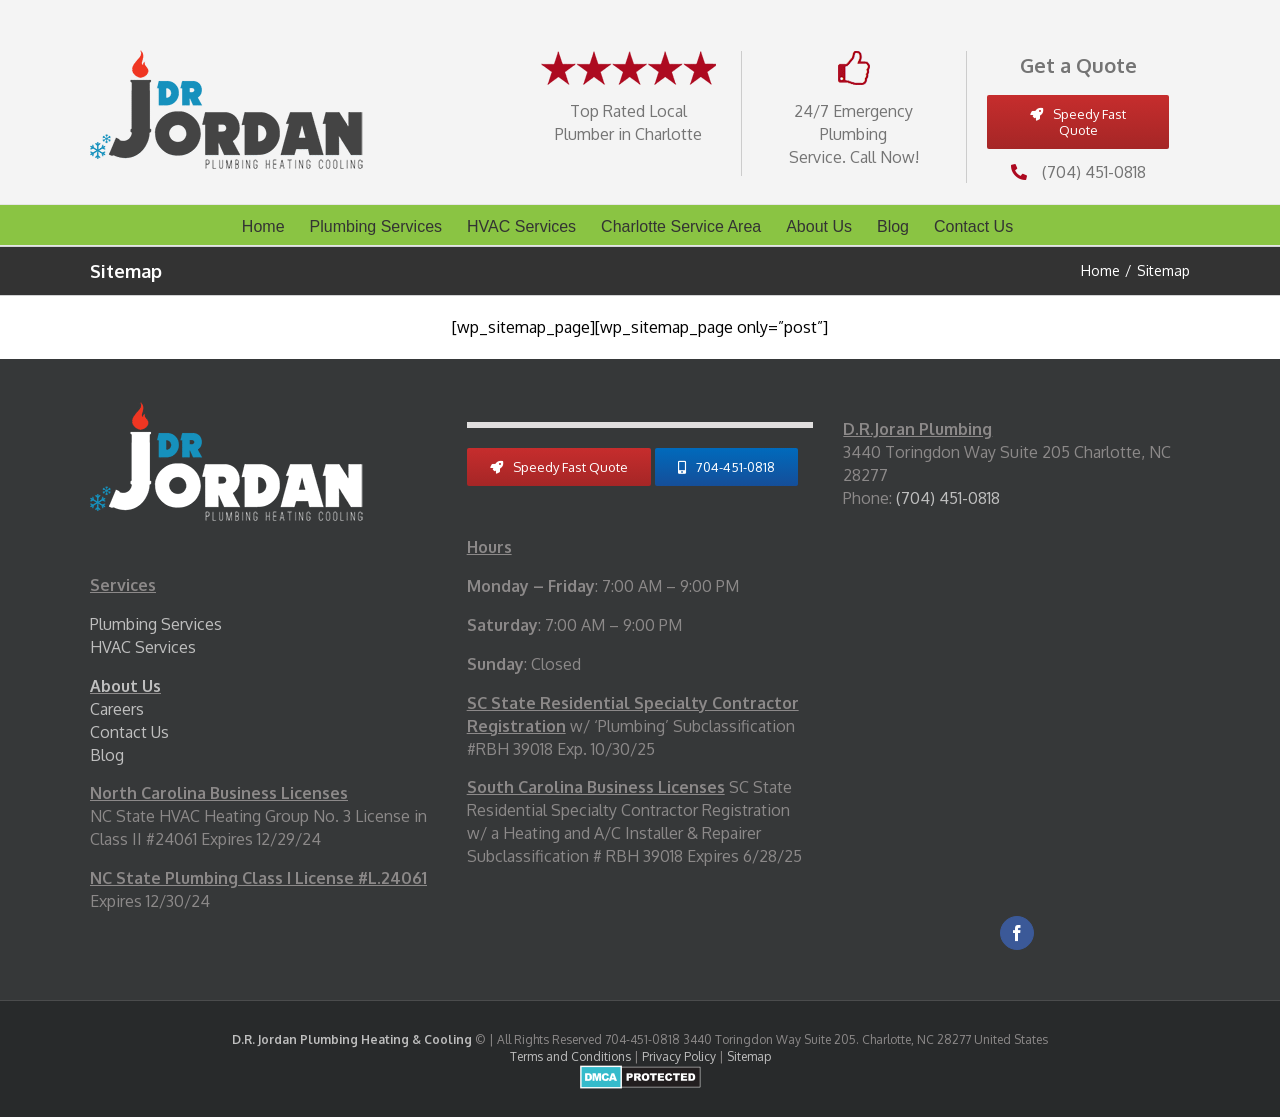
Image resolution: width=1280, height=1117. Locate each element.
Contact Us (129, 732)
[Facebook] (1017, 933)
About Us (125, 686)
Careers (117, 709)
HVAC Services (143, 647)
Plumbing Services (156, 624)
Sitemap (749, 1056)
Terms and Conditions (570, 1056)
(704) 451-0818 (1094, 172)
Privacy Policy (679, 1056)
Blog (107, 755)
